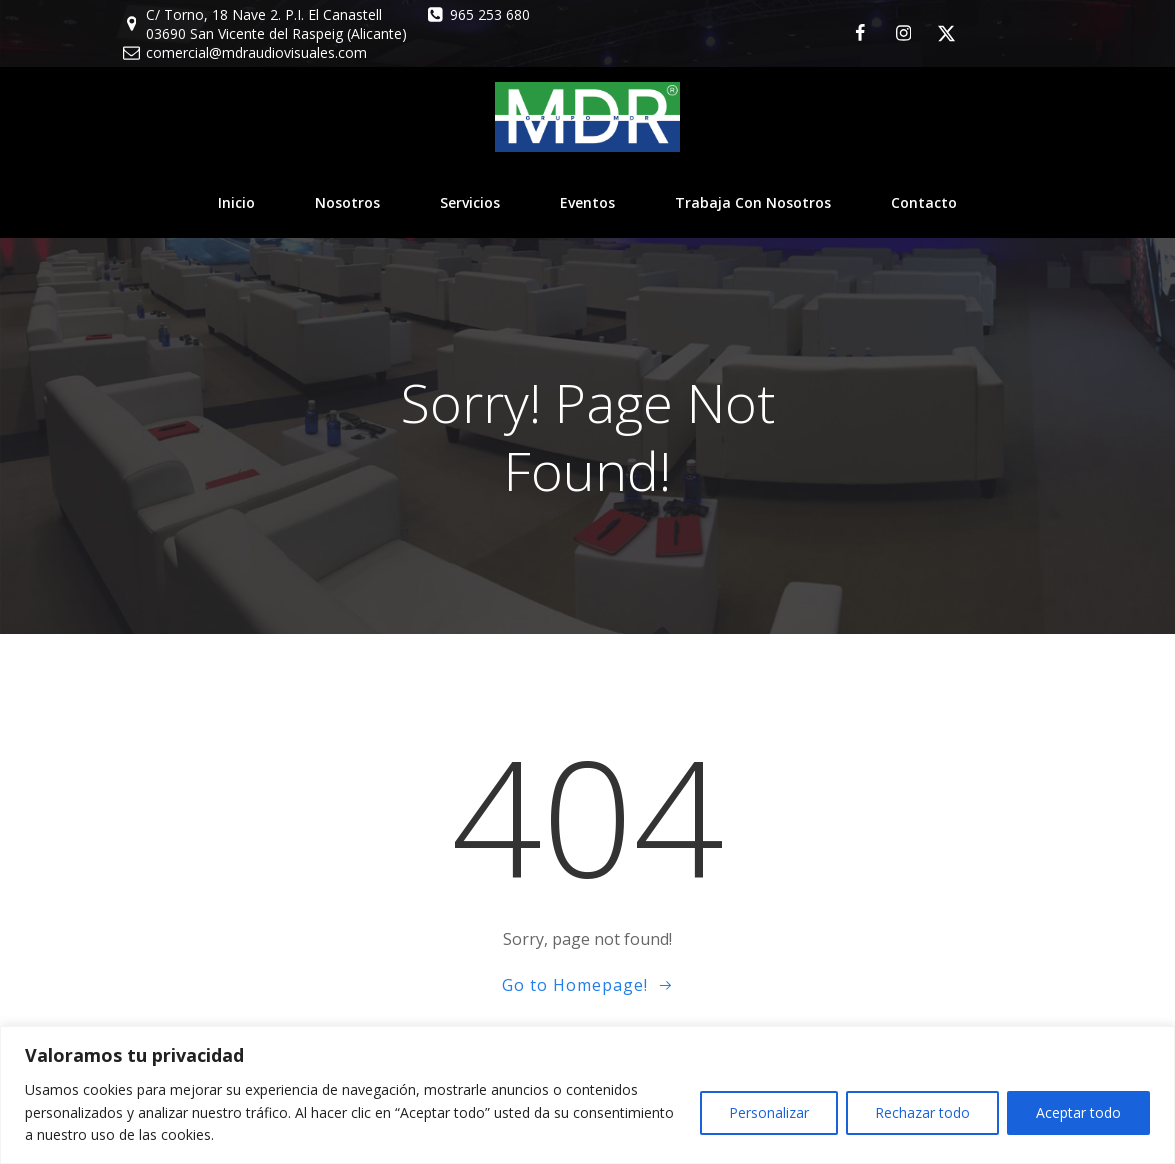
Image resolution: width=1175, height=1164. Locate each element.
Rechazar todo (922, 1112)
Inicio (236, 202)
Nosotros (347, 202)
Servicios (470, 202)
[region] (587, 1095)
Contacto (924, 202)
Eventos (587, 202)
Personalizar (769, 1112)
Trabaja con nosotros (753, 202)
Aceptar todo (1078, 1112)
